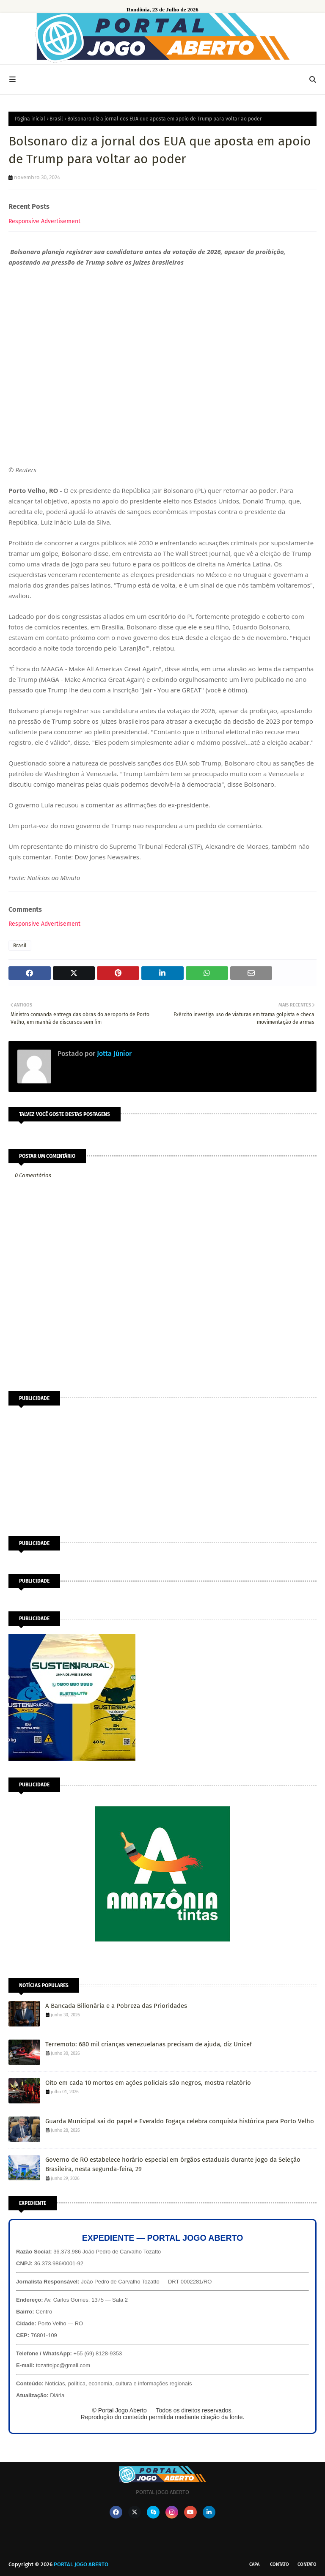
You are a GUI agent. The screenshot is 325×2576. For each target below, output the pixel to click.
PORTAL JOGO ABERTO (81, 2564)
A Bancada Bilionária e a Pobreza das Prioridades (116, 2006)
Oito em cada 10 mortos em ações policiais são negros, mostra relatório (148, 2083)
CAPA (254, 2564)
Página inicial (30, 119)
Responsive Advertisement (44, 221)
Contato (279, 2564)
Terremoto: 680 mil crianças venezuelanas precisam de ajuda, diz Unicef (148, 2044)
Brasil (56, 119)
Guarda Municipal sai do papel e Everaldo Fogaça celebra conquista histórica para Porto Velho (179, 2121)
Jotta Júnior (113, 1054)
